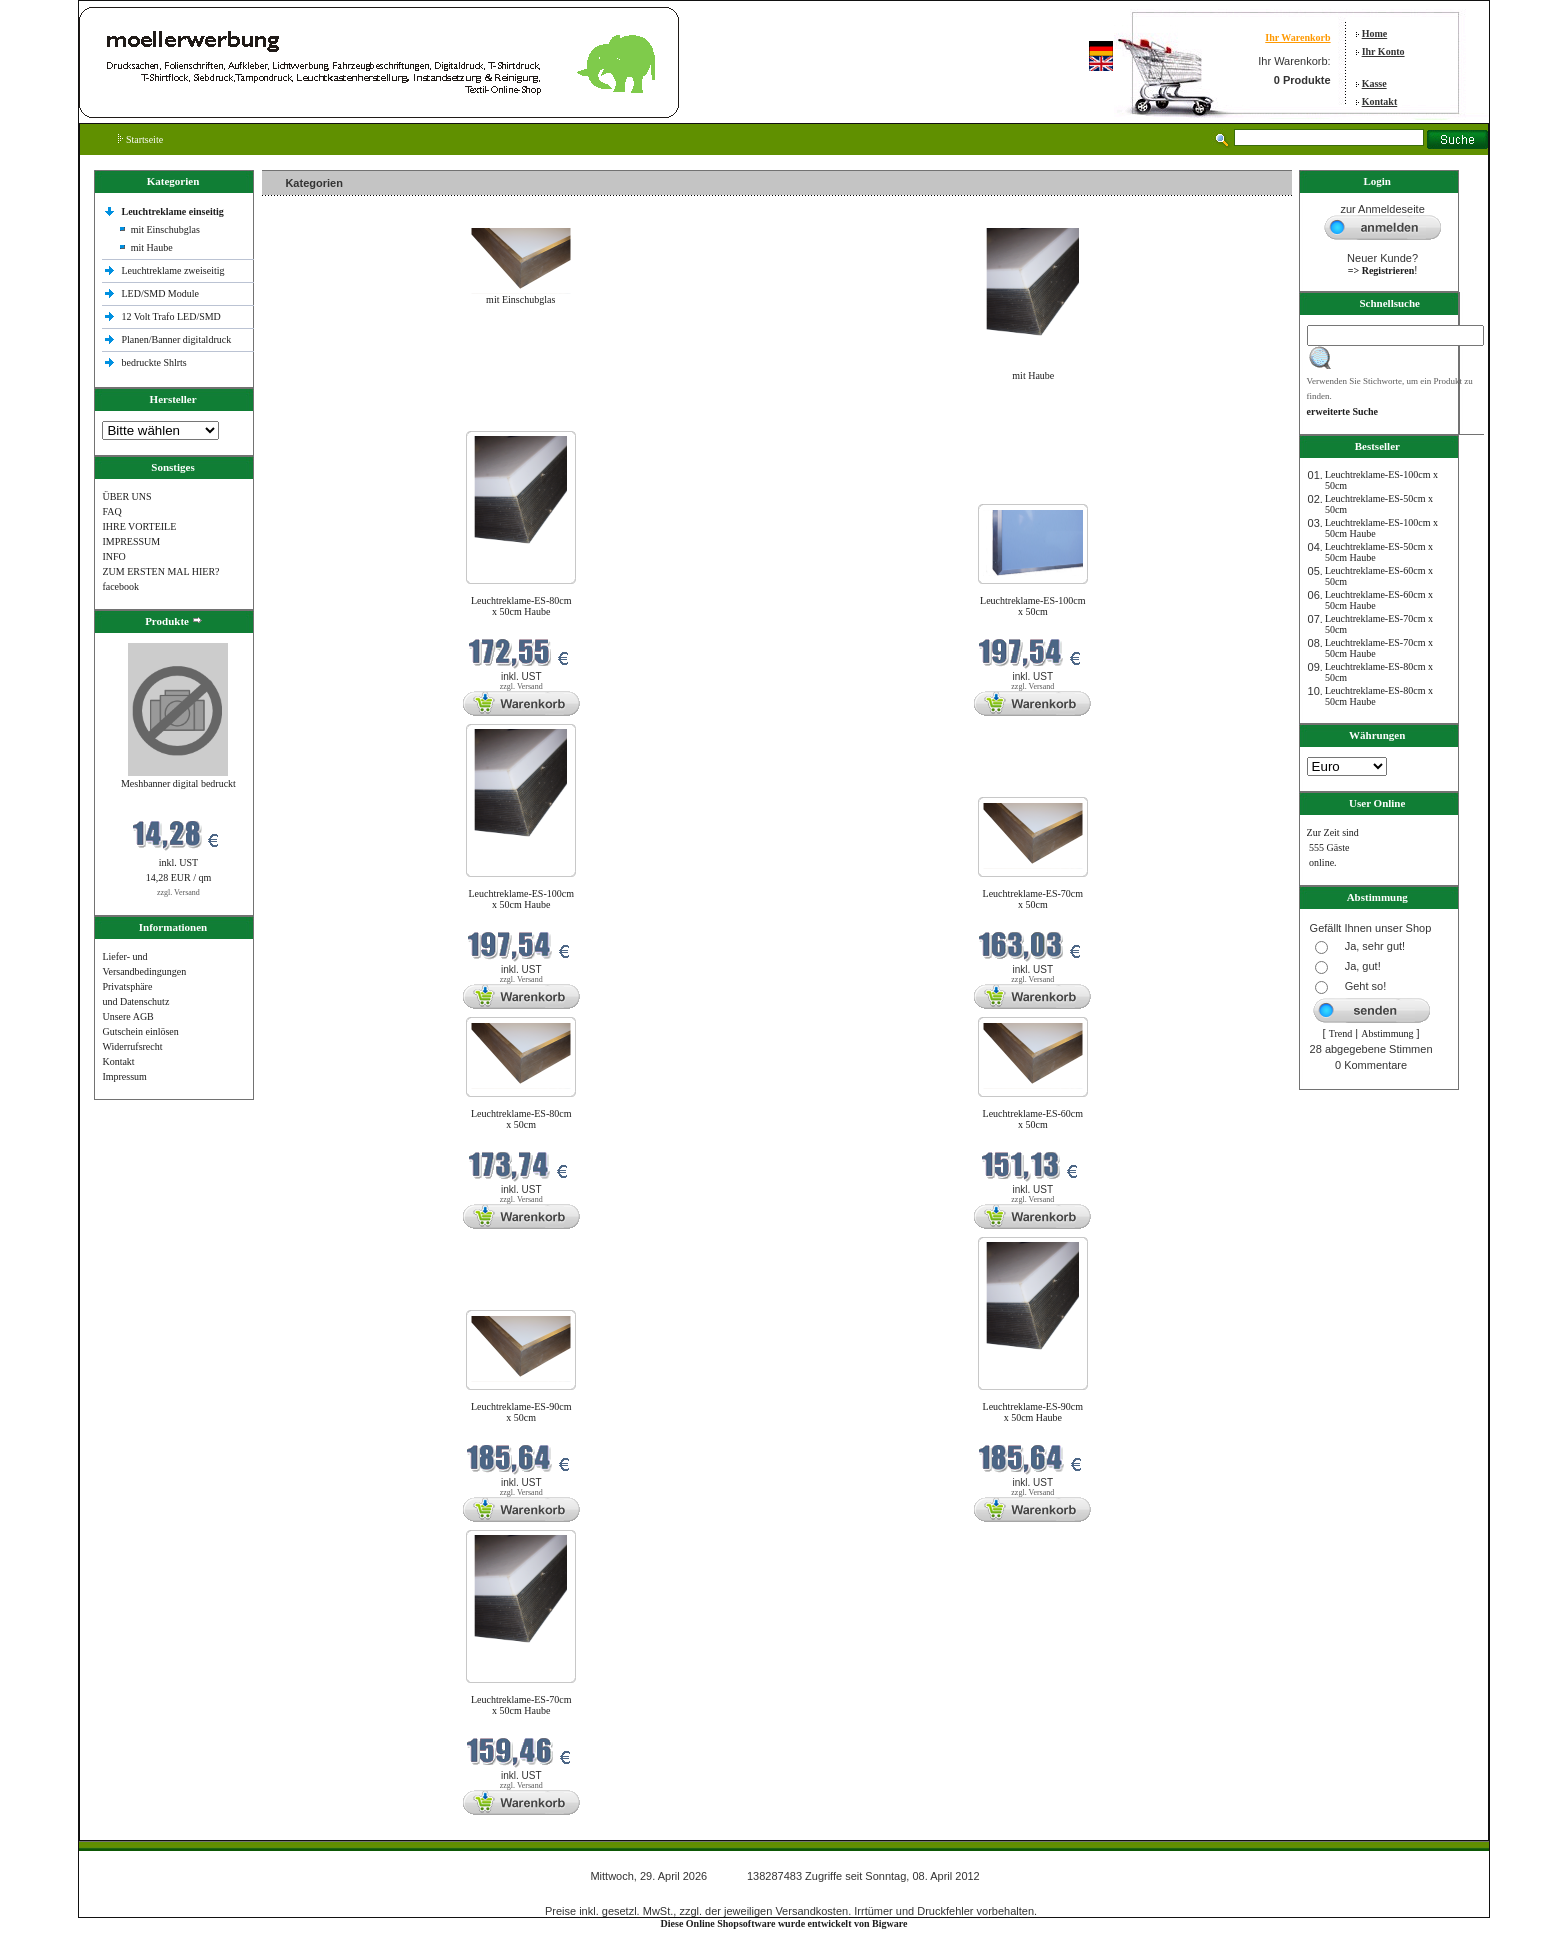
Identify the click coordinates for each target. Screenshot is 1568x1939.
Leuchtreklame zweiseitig (174, 270)
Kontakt (1380, 101)
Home (1375, 33)
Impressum (124, 1076)
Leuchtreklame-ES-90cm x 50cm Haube (1033, 1412)
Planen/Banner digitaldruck (176, 339)
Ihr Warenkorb (1297, 37)
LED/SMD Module (160, 293)
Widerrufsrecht (132, 1046)
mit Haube (152, 247)
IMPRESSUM (131, 541)
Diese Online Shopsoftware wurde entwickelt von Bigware (784, 1923)
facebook (120, 586)
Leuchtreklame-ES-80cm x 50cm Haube (521, 606)
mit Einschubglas (165, 229)
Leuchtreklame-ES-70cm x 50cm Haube (521, 1705)
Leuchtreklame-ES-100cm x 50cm (1033, 606)
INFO (113, 556)
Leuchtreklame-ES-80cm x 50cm (521, 1119)
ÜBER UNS (126, 496)
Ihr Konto (1383, 51)
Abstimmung (1387, 1033)
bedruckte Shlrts (153, 362)
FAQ (111, 511)
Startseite (140, 139)
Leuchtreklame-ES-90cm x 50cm (521, 1412)
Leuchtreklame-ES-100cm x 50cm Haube (521, 899)
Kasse (1374, 83)
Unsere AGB (127, 1016)
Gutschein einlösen (140, 1031)
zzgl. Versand (178, 892)
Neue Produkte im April (315, 418)
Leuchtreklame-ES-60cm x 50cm (1033, 1119)
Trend (1341, 1033)
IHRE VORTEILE (139, 526)
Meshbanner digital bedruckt (178, 783)
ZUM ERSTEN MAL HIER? (160, 571)
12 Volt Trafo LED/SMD (170, 316)
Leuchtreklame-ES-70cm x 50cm (1033, 899)
